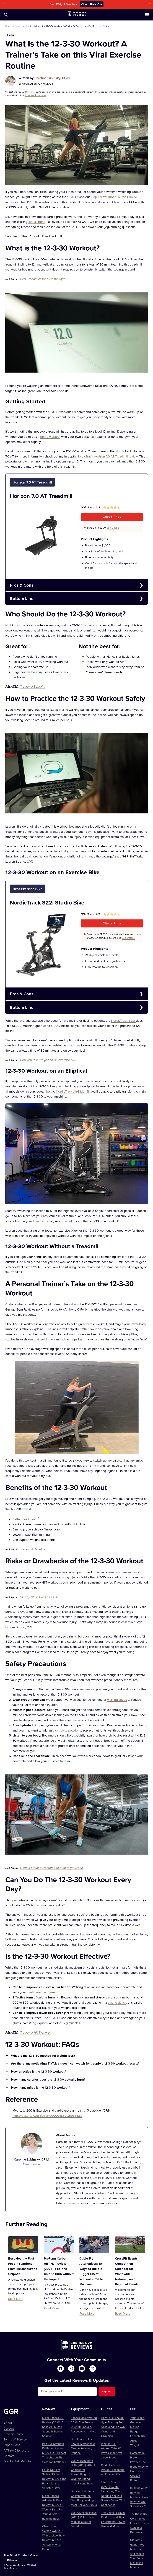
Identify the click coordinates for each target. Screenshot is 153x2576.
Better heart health (25, 1519)
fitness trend (36, 221)
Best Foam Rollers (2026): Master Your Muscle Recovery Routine (83, 2446)
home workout (50, 436)
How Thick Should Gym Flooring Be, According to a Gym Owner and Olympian (113, 2427)
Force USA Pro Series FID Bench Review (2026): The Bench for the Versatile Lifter (54, 2479)
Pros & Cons (21, 585)
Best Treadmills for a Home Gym (42, 279)
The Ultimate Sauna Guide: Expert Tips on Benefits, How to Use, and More (113, 2519)
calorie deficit (117, 2002)
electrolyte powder (66, 1730)
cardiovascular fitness (42, 1992)
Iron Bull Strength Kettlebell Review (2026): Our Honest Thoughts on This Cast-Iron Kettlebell (54, 2453)
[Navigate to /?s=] (6, 15)
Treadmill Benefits (32, 687)
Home (8, 26)
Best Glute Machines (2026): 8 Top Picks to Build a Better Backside (84, 2519)
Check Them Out (91, 4)
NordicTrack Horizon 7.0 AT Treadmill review (107, 456)
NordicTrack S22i (123, 1020)
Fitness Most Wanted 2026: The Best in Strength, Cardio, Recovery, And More (84, 2424)
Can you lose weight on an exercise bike (48, 1060)
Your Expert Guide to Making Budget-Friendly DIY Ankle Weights (138, 2431)
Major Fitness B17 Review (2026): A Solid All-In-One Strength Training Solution (53, 2427)
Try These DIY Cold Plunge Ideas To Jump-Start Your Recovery (139, 2523)
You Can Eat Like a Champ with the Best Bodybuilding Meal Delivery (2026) (84, 2498)
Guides (10, 34)
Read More (15, 2298)
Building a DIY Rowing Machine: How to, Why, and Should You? (139, 2497)
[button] (3, 4)
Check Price (112, 516)
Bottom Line (21, 598)
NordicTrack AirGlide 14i (72, 1091)
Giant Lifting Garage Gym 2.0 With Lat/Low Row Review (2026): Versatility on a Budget (53, 2537)
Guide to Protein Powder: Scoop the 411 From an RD (113, 2469)
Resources (18, 26)
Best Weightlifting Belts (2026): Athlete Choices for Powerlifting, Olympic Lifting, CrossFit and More (84, 2472)
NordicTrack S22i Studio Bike (47, 902)
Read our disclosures (35, 94)
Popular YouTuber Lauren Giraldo (114, 197)
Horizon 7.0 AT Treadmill (41, 496)
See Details (113, 527)
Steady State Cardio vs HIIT (39, 1597)
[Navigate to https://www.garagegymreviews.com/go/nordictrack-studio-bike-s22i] (112, 936)
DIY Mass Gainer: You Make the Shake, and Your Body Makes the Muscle (137, 2553)
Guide (29, 26)
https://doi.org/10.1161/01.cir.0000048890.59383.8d (47, 2115)
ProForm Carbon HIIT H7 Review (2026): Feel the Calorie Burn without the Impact (59, 2268)
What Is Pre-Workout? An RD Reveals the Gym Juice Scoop (111, 2450)
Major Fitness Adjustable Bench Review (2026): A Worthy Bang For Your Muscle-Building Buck (53, 2507)
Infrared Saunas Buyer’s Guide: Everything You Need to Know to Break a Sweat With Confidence (113, 2493)
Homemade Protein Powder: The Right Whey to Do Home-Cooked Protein (139, 2466)
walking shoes (117, 1699)
